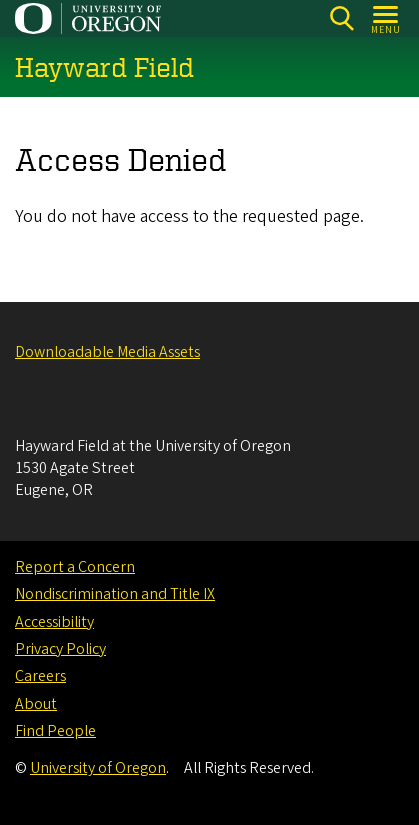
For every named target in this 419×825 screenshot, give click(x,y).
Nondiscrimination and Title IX (115, 594)
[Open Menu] (386, 18)
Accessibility (54, 622)
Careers (40, 676)
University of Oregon (98, 768)
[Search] (341, 18)
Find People (55, 731)
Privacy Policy (60, 649)
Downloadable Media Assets (107, 352)
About (36, 704)
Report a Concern (75, 567)
